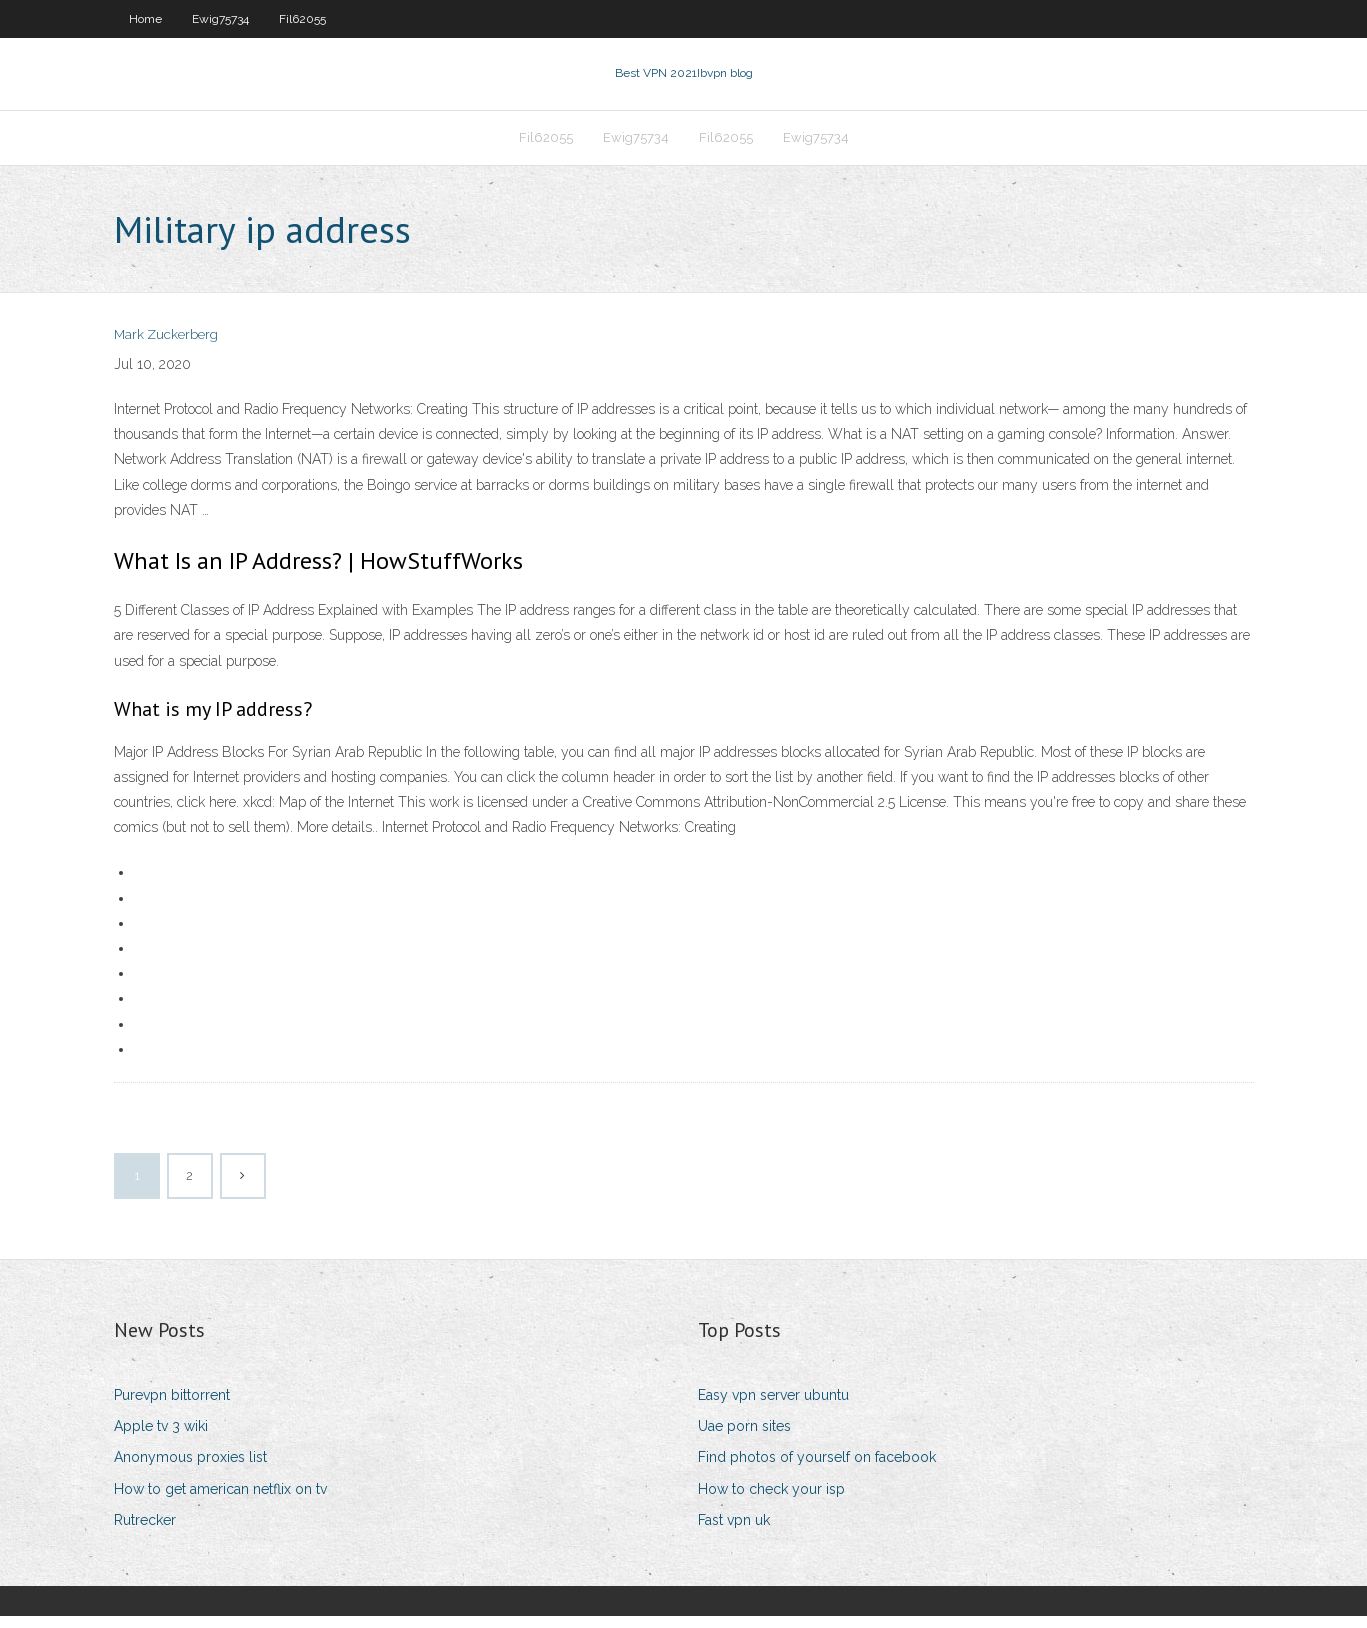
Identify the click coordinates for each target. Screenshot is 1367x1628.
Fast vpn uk (734, 1532)
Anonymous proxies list (190, 1469)
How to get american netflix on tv (220, 1501)
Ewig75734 (220, 19)
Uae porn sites (744, 1438)
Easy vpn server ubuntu (773, 1407)
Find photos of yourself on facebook (817, 1469)
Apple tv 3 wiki (161, 1438)
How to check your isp (771, 1501)
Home (145, 19)
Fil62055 (302, 19)
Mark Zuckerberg (166, 347)
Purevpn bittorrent (172, 1407)
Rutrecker (145, 1532)
